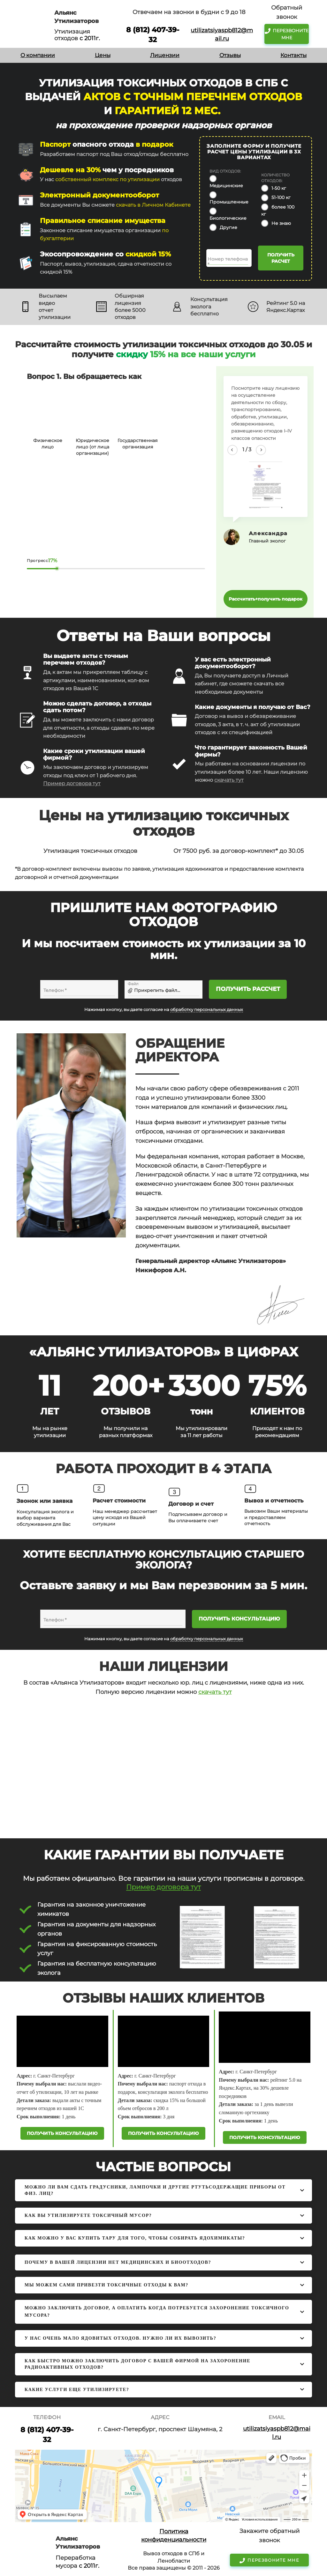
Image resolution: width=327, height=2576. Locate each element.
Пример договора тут (72, 783)
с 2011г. (90, 38)
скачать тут (229, 780)
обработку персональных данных (206, 1009)
